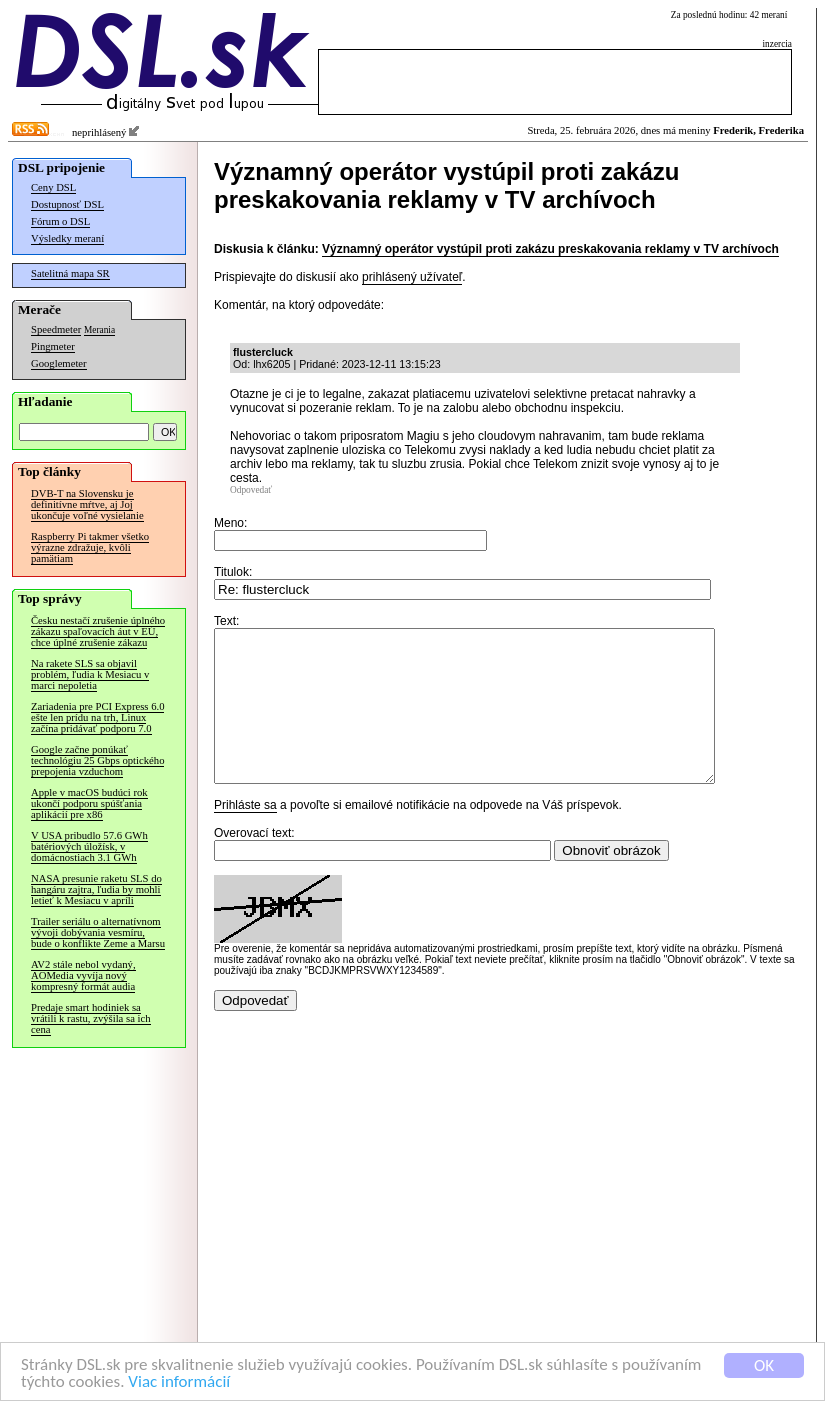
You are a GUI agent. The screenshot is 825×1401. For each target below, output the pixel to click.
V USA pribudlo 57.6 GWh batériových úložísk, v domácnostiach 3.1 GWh (89, 846)
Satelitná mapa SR (70, 273)
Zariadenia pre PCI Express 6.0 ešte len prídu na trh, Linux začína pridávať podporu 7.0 (97, 717)
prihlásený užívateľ (412, 277)
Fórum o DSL (60, 221)
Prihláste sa (245, 835)
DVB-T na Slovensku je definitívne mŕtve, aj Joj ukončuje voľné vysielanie (87, 504)
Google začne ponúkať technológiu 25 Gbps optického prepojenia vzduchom (97, 760)
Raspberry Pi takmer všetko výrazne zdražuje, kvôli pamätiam (90, 547)
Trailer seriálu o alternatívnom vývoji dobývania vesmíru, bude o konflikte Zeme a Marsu (98, 932)
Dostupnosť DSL (67, 204)
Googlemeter (59, 363)
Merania (99, 330)
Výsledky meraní (67, 238)
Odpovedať (251, 490)
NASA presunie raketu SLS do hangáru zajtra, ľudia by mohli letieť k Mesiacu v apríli (96, 889)
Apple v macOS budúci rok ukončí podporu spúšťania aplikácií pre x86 (89, 803)
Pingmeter (53, 346)
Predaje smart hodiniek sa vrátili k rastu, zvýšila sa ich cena (91, 1018)
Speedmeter (56, 329)
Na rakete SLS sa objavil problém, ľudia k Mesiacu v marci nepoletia (90, 674)
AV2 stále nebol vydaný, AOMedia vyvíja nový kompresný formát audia (83, 975)
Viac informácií (179, 1382)
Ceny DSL (53, 187)
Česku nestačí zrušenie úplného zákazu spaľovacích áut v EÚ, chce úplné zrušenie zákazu (98, 631)
